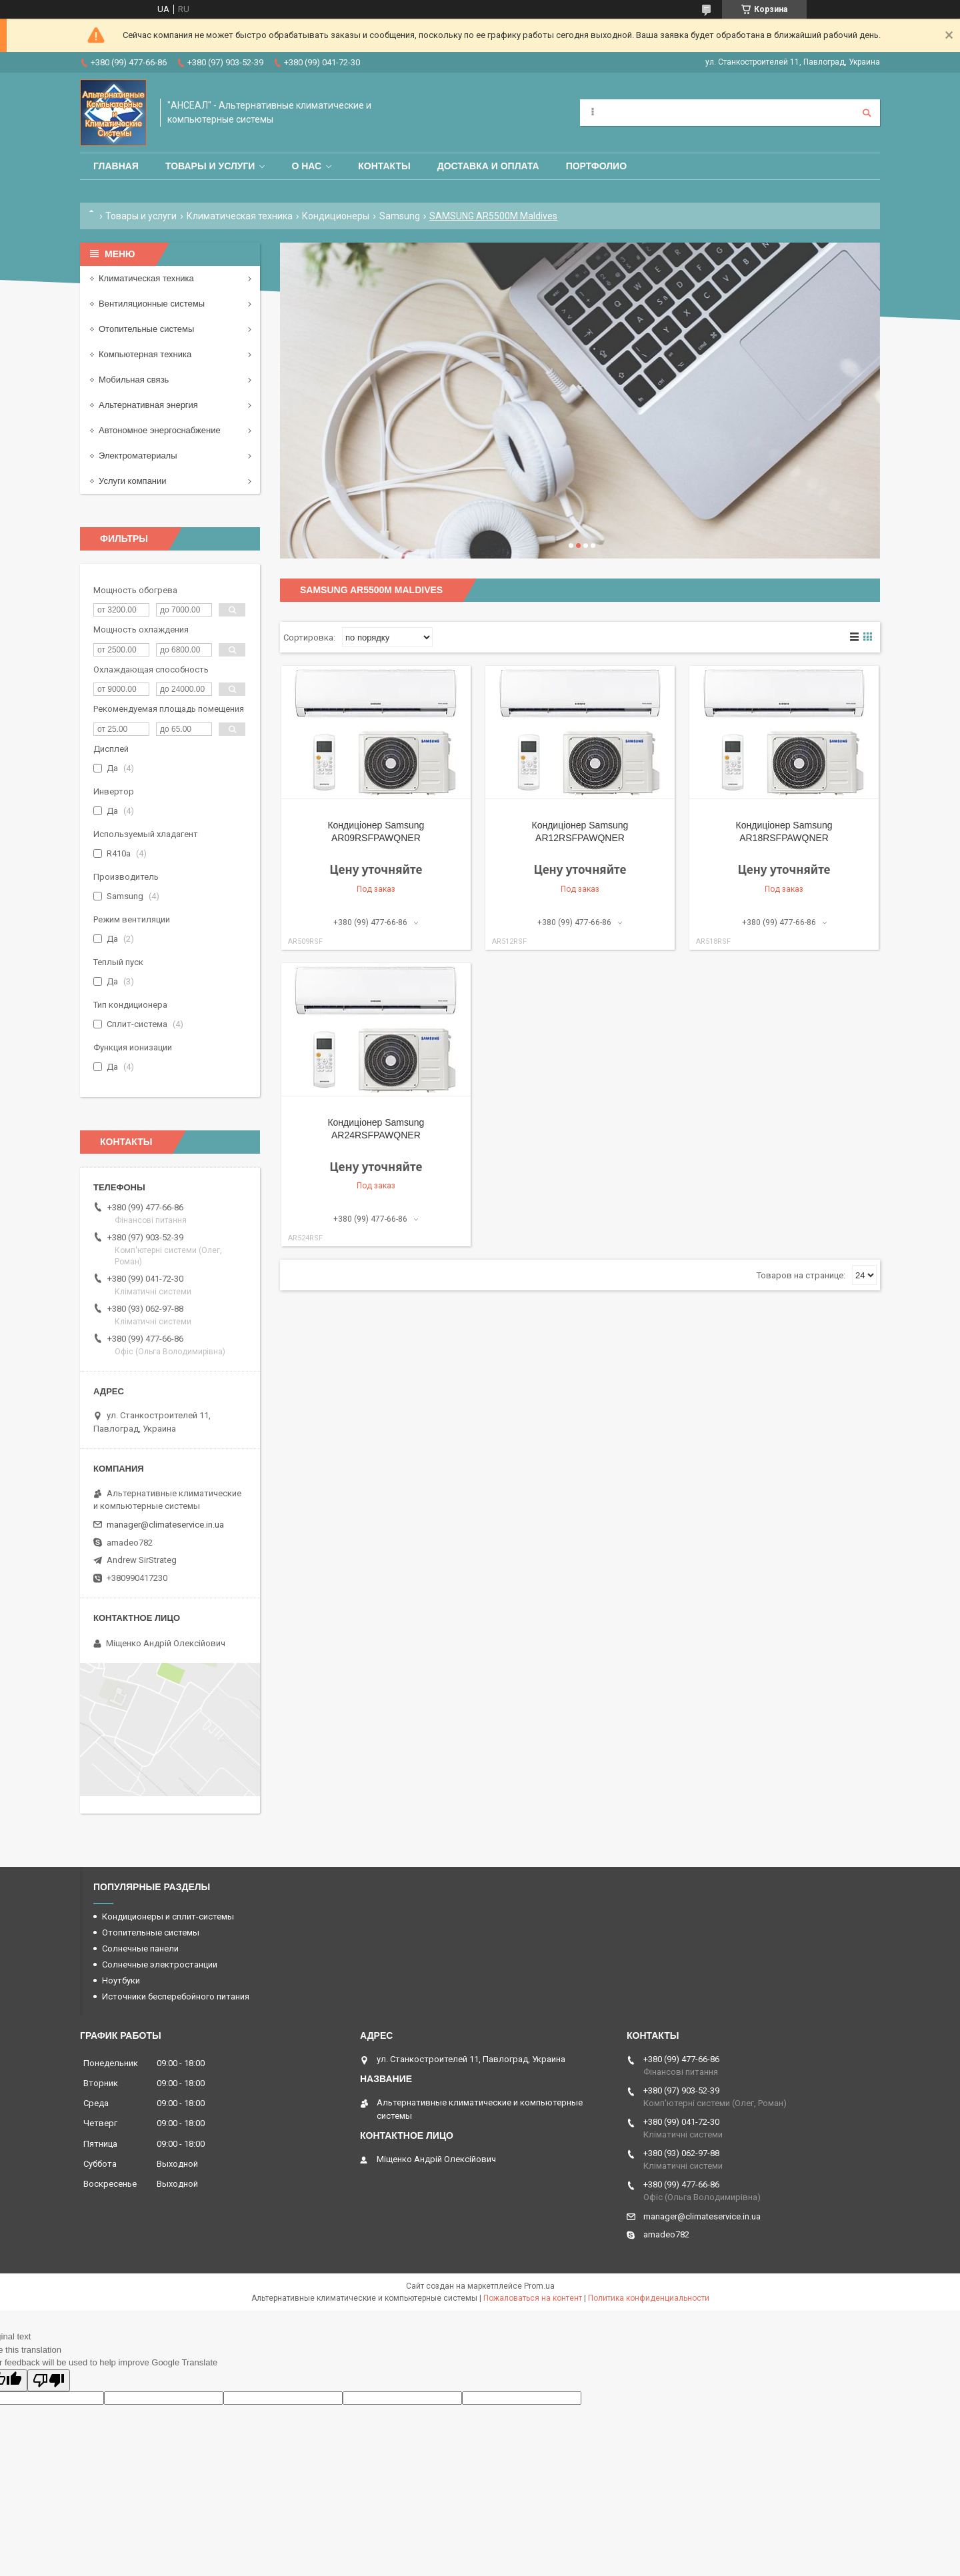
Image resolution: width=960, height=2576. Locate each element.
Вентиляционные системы (152, 304)
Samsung (399, 216)
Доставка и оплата (488, 166)
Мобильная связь (134, 380)
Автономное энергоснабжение (160, 430)
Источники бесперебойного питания (175, 1996)
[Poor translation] (48, 2380)
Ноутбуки (121, 1980)
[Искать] (866, 112)
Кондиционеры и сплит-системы (168, 1917)
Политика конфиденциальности (648, 2298)
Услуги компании (133, 481)
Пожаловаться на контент (532, 2298)
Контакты (384, 166)
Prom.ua (539, 2286)
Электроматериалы (138, 456)
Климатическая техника (240, 216)
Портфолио (596, 166)
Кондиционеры (335, 216)
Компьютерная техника (145, 354)
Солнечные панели (140, 1948)
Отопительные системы (146, 329)
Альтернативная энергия (148, 405)
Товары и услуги (210, 166)
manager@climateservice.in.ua (165, 1525)
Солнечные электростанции (159, 1964)
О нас (306, 166)
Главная (116, 166)
